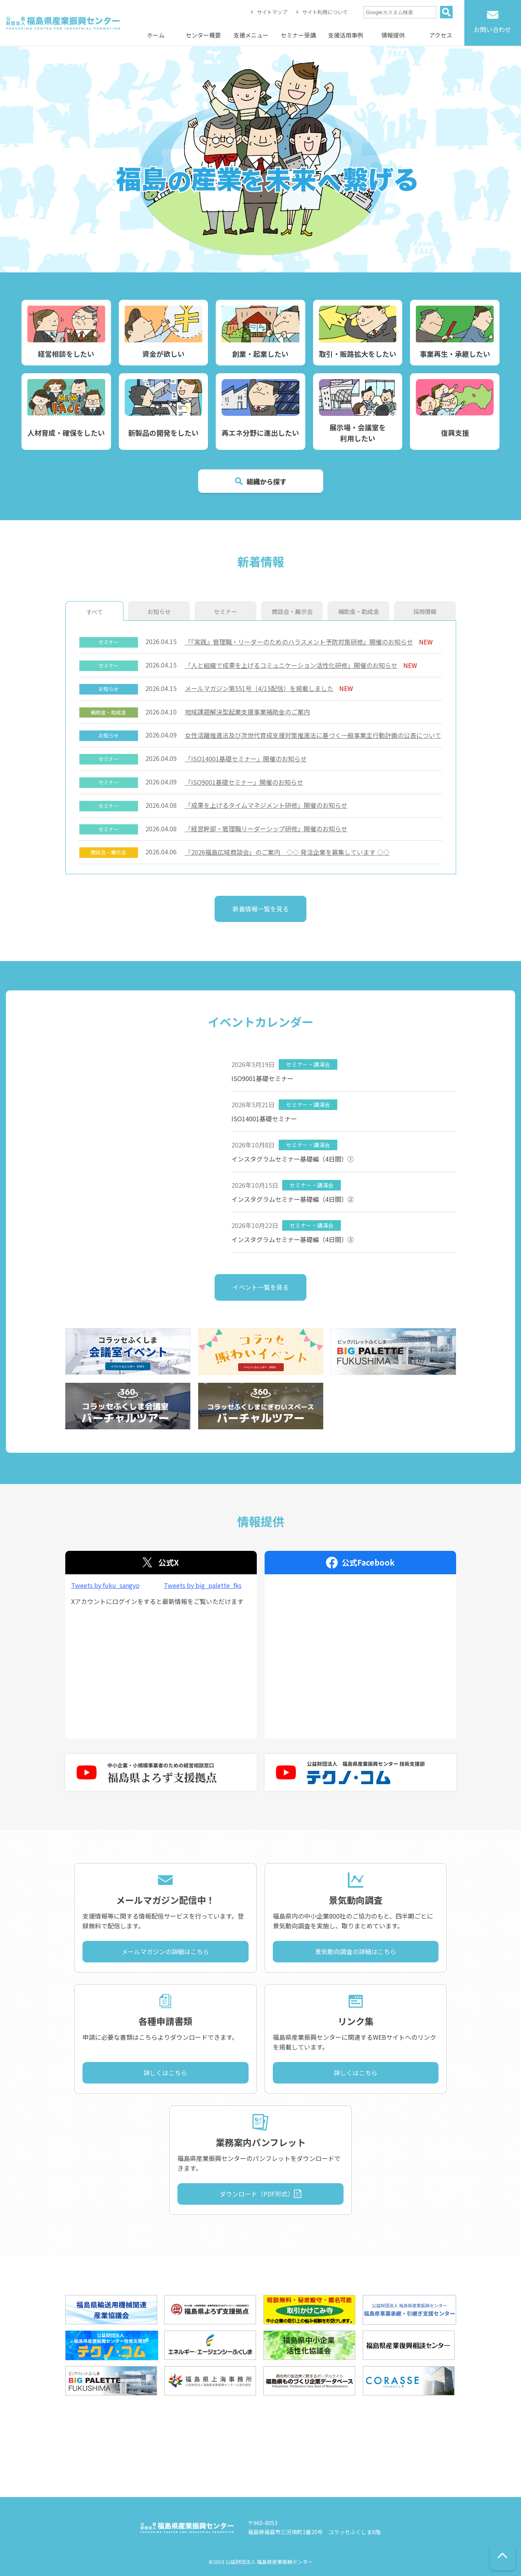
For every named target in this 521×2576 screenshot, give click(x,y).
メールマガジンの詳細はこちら (165, 1951)
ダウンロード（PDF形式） (257, 2193)
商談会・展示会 (292, 611)
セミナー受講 (298, 35)
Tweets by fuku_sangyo (105, 1585)
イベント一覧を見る (261, 1287)
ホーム (156, 35)
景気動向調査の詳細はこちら (355, 1951)
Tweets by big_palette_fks (203, 1585)
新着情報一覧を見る (261, 908)
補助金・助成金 (358, 611)
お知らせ (159, 611)
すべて (94, 612)
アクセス (440, 35)
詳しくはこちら (165, 2072)
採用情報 (425, 611)
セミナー (225, 611)
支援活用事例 (345, 35)
